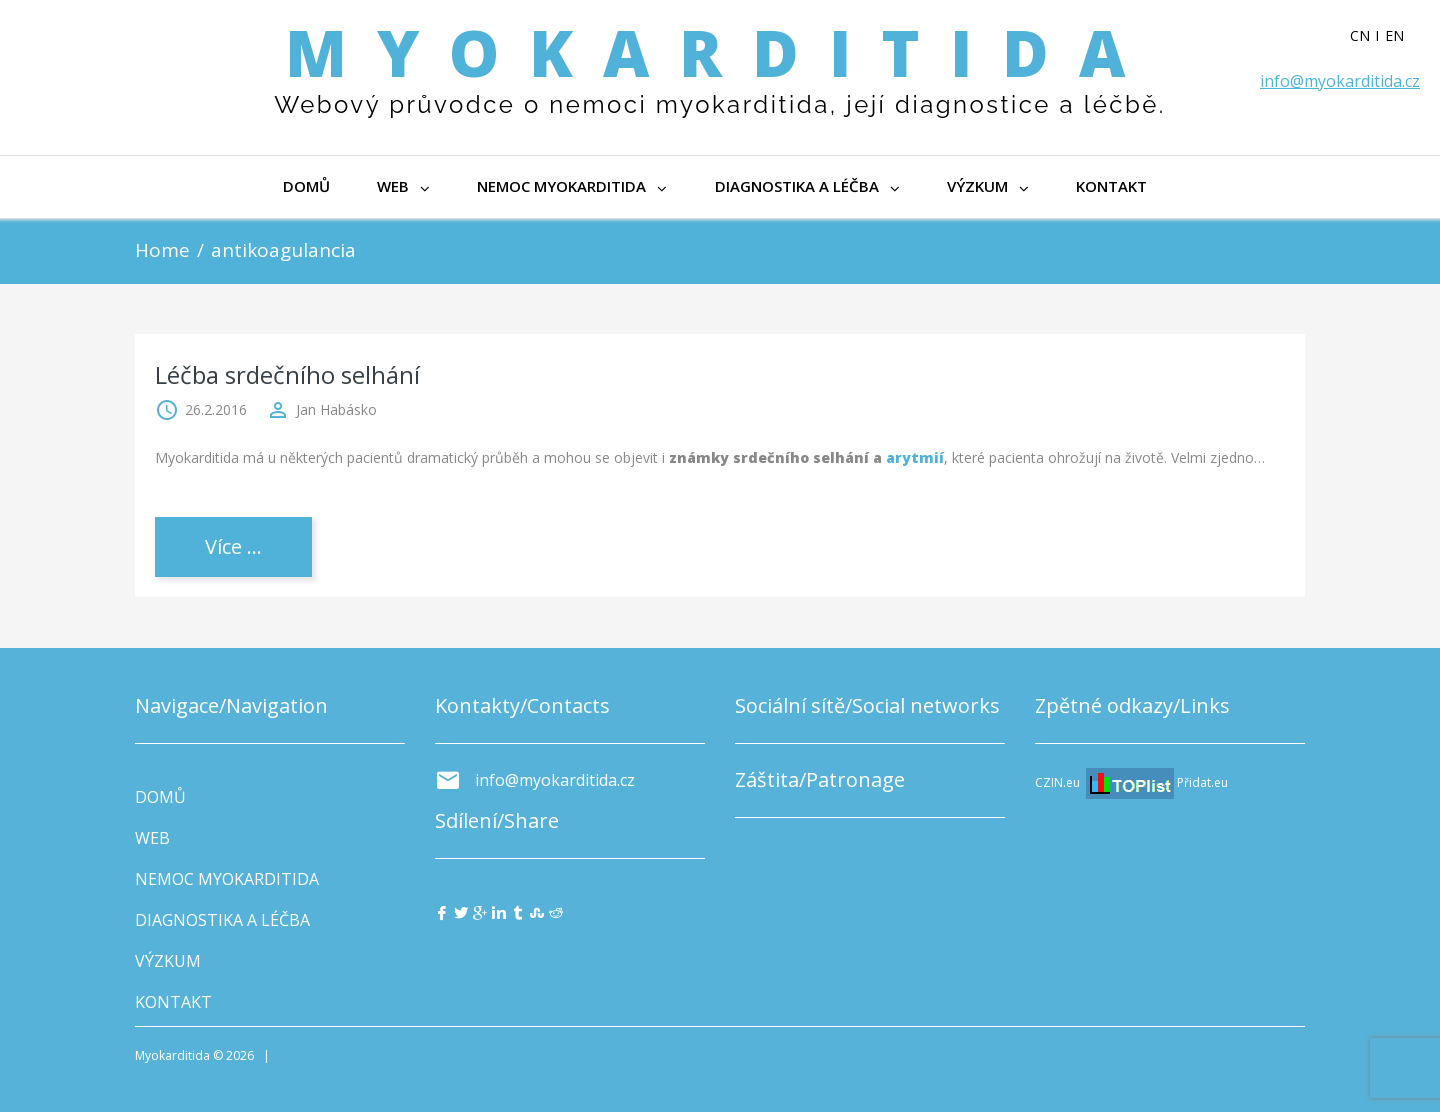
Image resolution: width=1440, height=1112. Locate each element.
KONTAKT (1115, 186)
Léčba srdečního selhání (287, 374)
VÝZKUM (991, 186)
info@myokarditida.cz (1340, 81)
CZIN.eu (1057, 782)
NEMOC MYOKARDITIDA (574, 186)
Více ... (233, 546)
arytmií (915, 457)
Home (162, 250)
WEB (404, 186)
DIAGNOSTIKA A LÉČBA (809, 186)
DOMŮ (306, 186)
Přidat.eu (1202, 782)
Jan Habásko (336, 409)
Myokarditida (720, 52)
